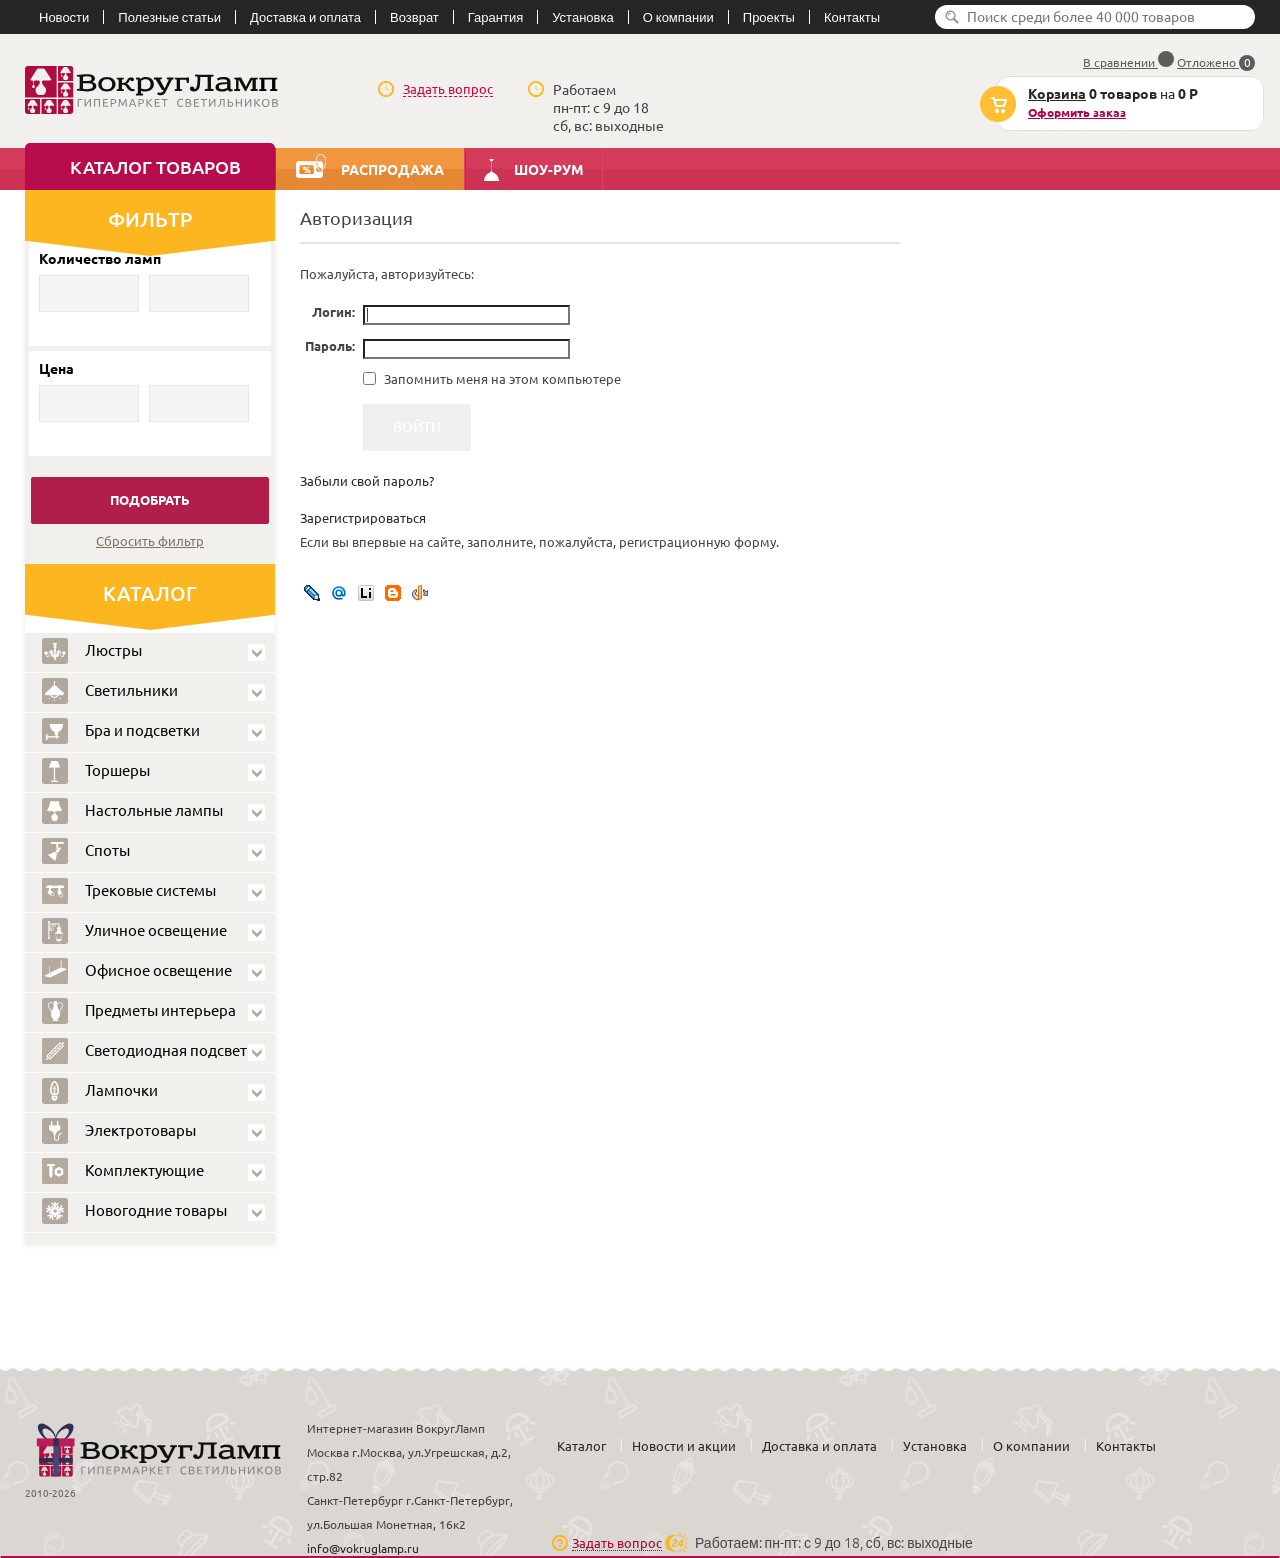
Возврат (414, 17)
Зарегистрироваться (363, 518)
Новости (64, 17)
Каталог (581, 1446)
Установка (582, 17)
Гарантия (495, 17)
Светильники (110, 691)
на (1097, 104)
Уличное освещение (134, 931)
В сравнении (1128, 62)
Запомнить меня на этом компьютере (501, 379)
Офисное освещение (137, 971)
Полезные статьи (169, 17)
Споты (86, 851)
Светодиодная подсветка (152, 1051)
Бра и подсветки (121, 731)
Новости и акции (684, 1446)
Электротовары (119, 1131)
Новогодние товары (134, 1211)
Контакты (852, 17)
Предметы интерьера (139, 1011)
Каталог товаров (155, 167)
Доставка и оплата (305, 17)
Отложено (1216, 62)
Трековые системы (129, 891)
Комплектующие (123, 1171)
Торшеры (96, 771)
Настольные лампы (132, 811)
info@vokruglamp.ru (363, 1548)
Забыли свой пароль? (367, 481)
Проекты (769, 17)
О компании (678, 17)
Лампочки (100, 1091)
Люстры (92, 651)
